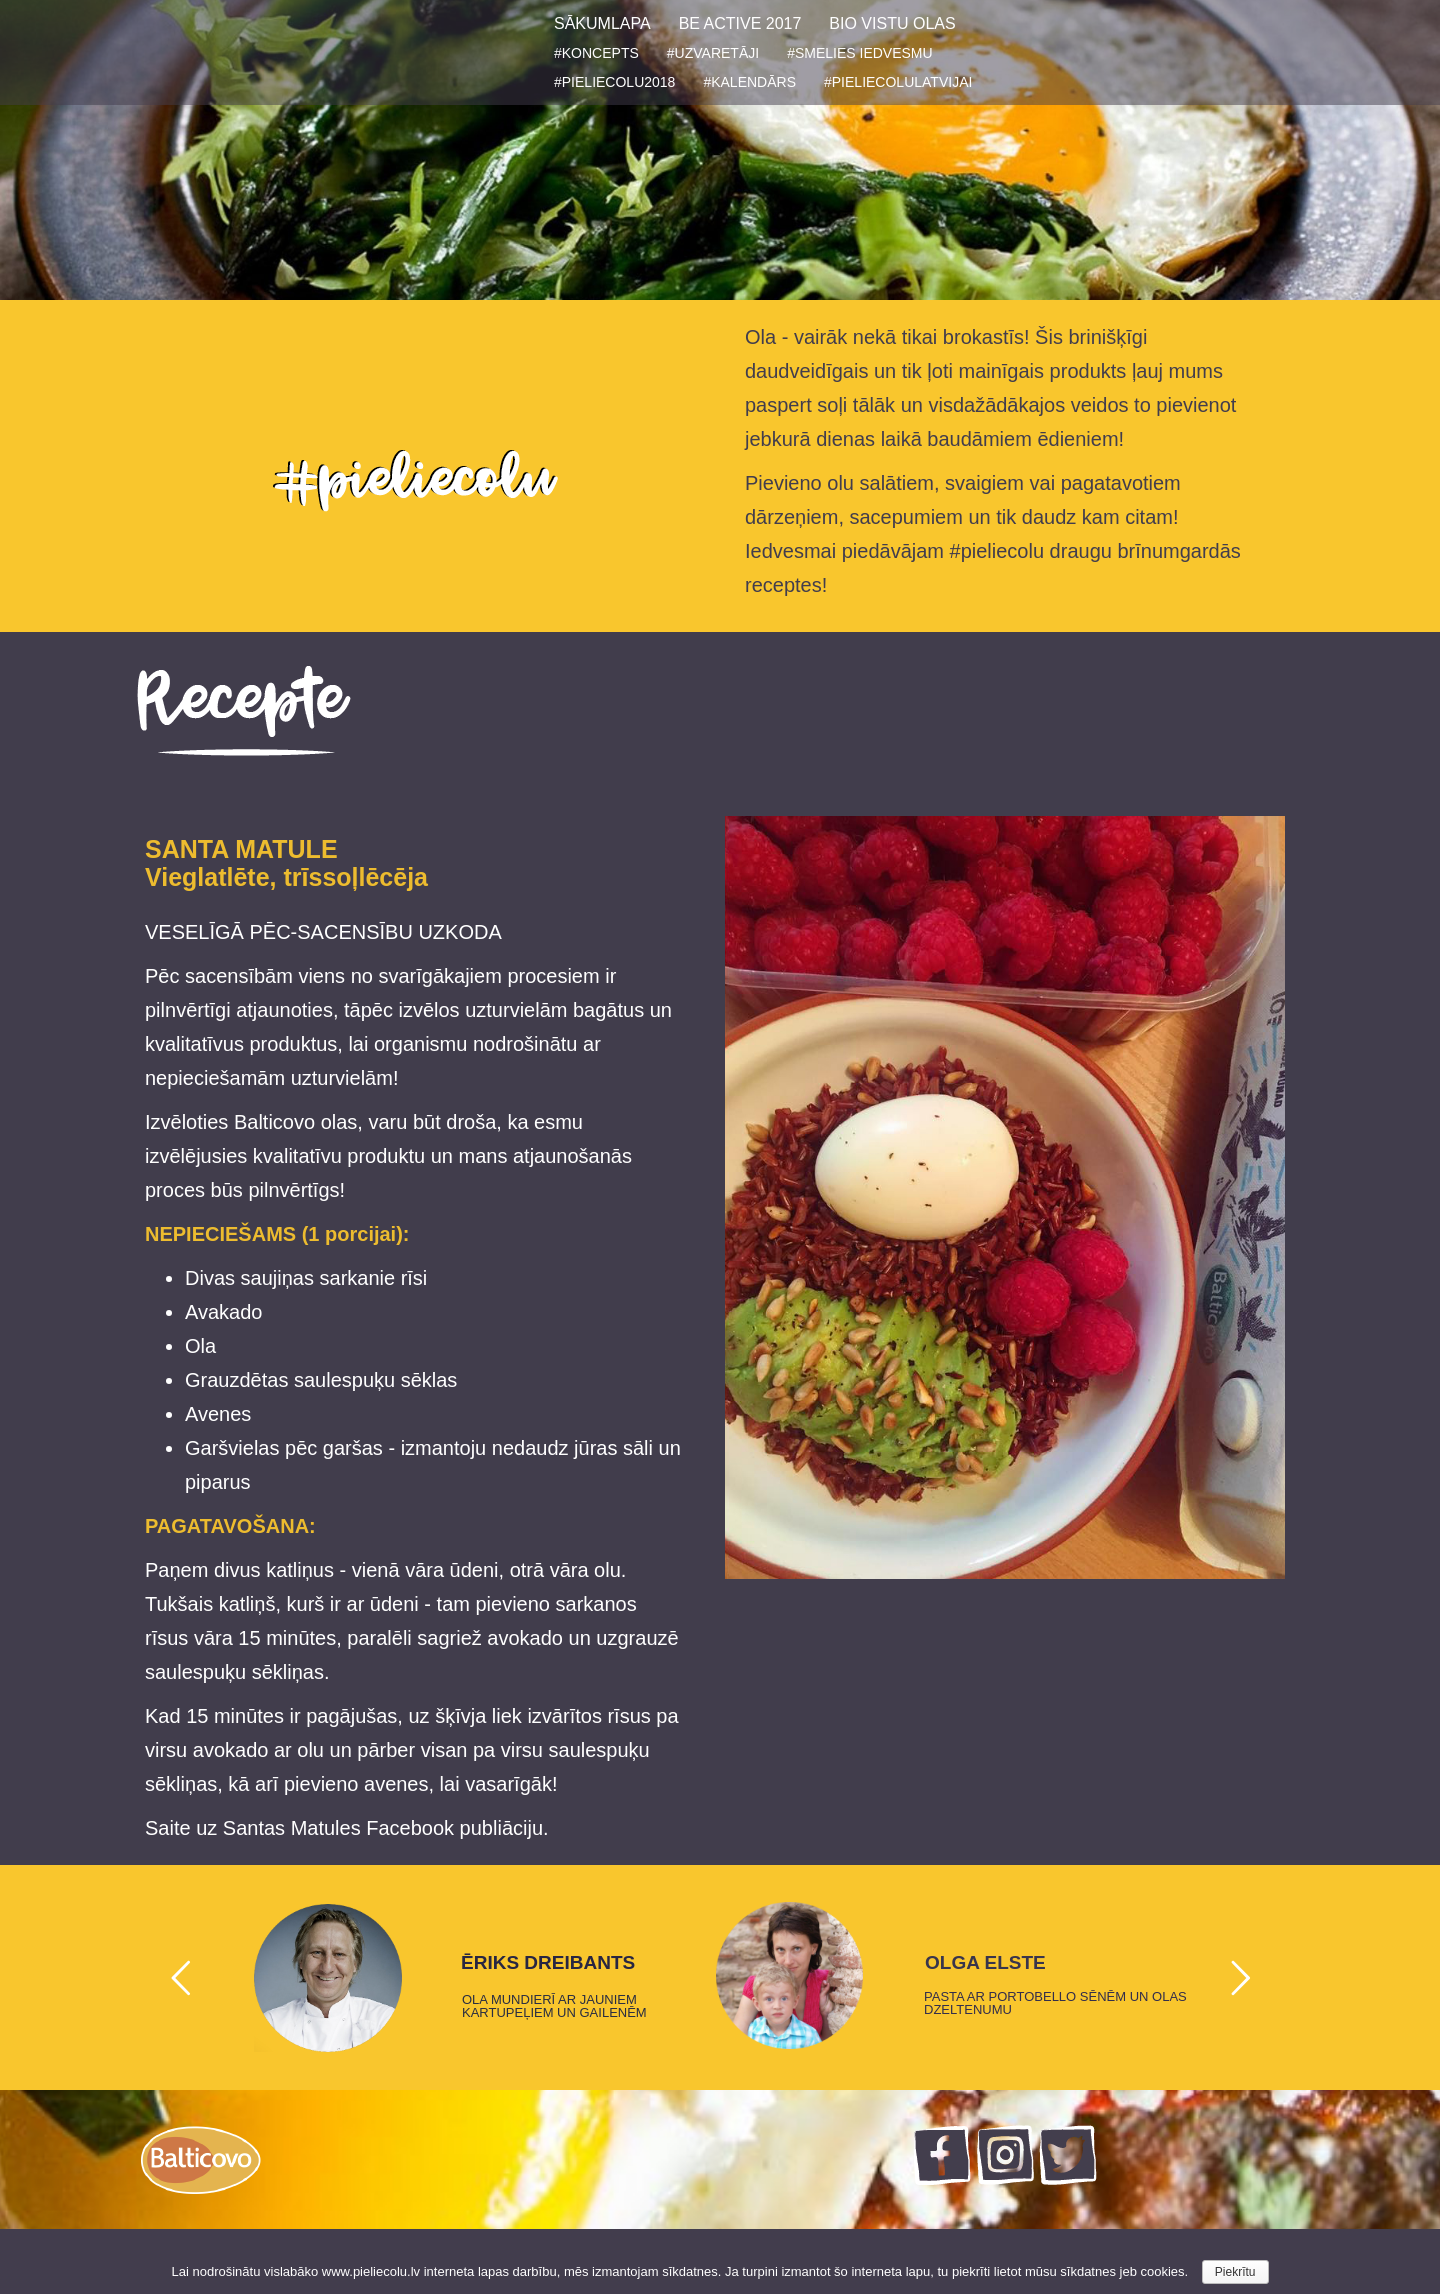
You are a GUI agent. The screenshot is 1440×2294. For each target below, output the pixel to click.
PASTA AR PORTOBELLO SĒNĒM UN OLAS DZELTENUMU (1055, 2003)
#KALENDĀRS (749, 82)
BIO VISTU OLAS (892, 23)
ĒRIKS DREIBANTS (548, 1963)
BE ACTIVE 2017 (740, 23)
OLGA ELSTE (985, 1963)
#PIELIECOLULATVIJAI (898, 82)
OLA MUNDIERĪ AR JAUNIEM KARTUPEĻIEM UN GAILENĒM (554, 2006)
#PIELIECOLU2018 (614, 82)
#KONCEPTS (596, 53)
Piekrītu (1235, 2272)
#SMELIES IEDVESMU (860, 53)
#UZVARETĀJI (713, 53)
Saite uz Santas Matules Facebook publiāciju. (347, 1828)
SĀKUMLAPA (602, 23)
